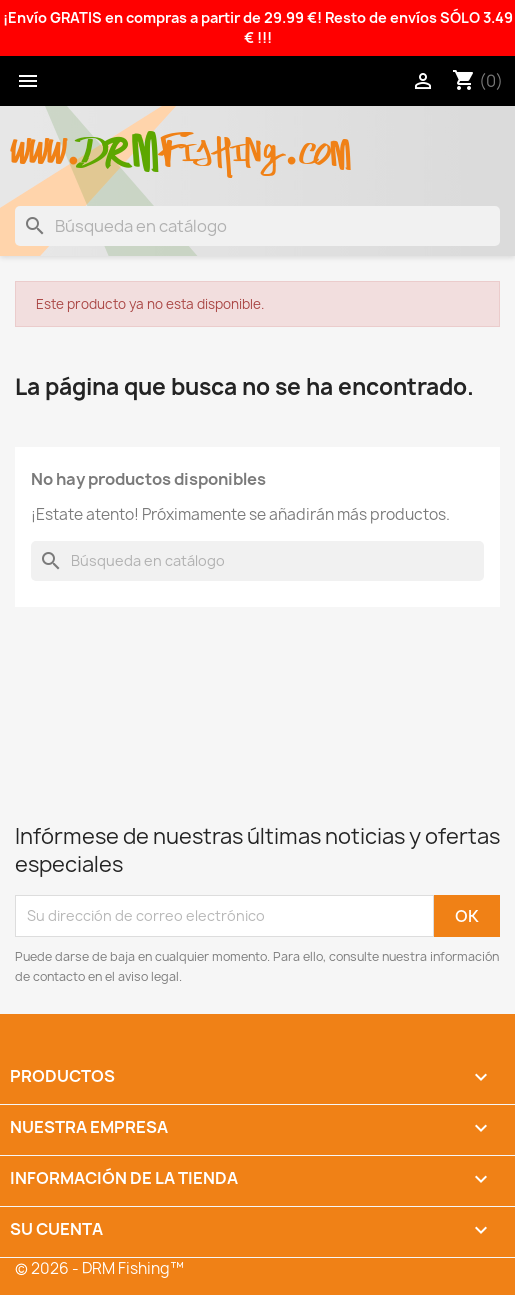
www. (46, 141)
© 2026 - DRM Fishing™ (99, 1268)
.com (316, 141)
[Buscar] (257, 226)
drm (120, 135)
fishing (221, 141)
